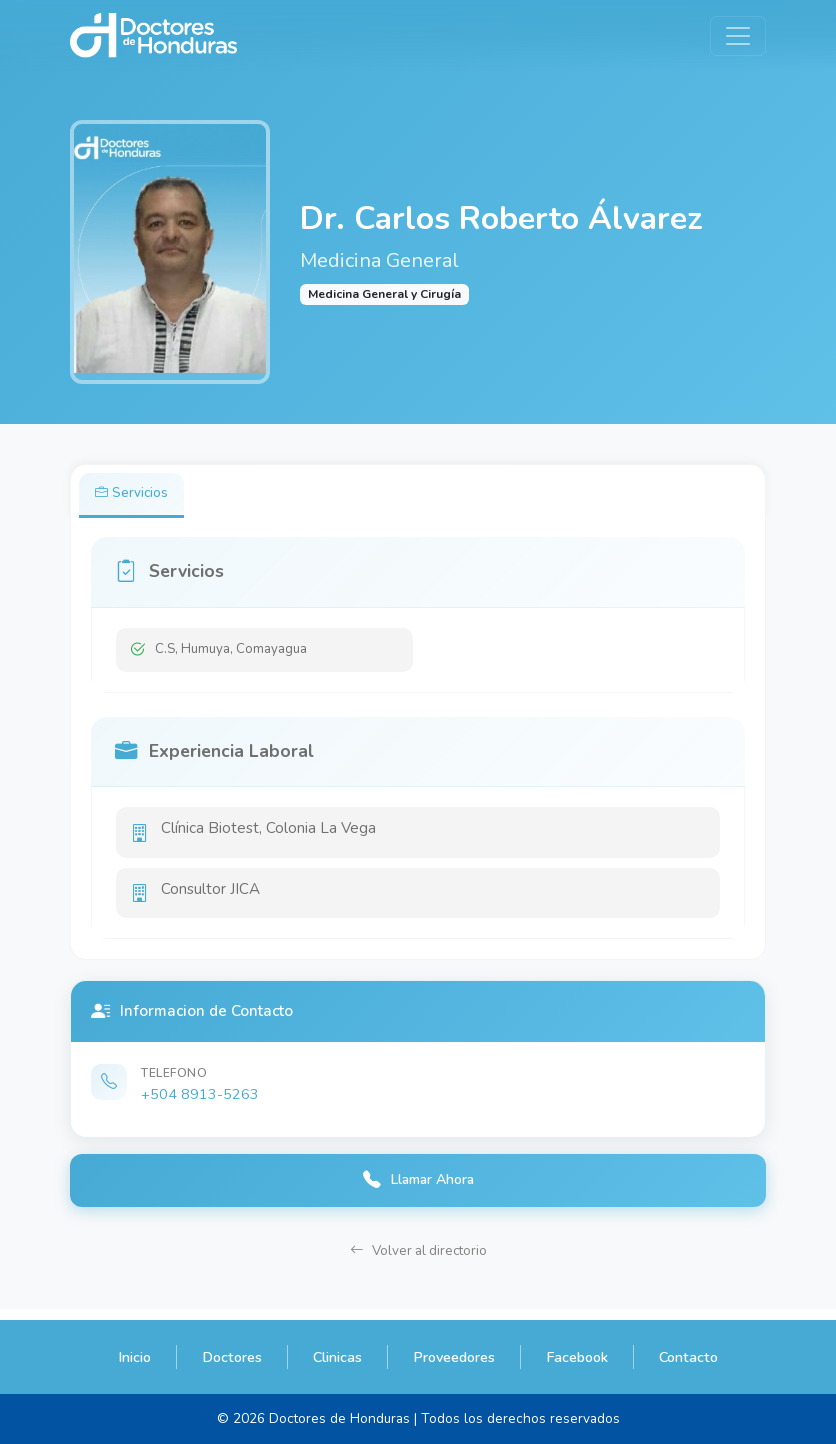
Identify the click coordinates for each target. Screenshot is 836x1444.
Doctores (232, 1357)
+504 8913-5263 (200, 1102)
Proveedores (454, 1357)
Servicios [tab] (134, 495)
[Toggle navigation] (738, 36)
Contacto (688, 1357)
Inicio (134, 1357)
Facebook (577, 1357)
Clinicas (337, 1357)
